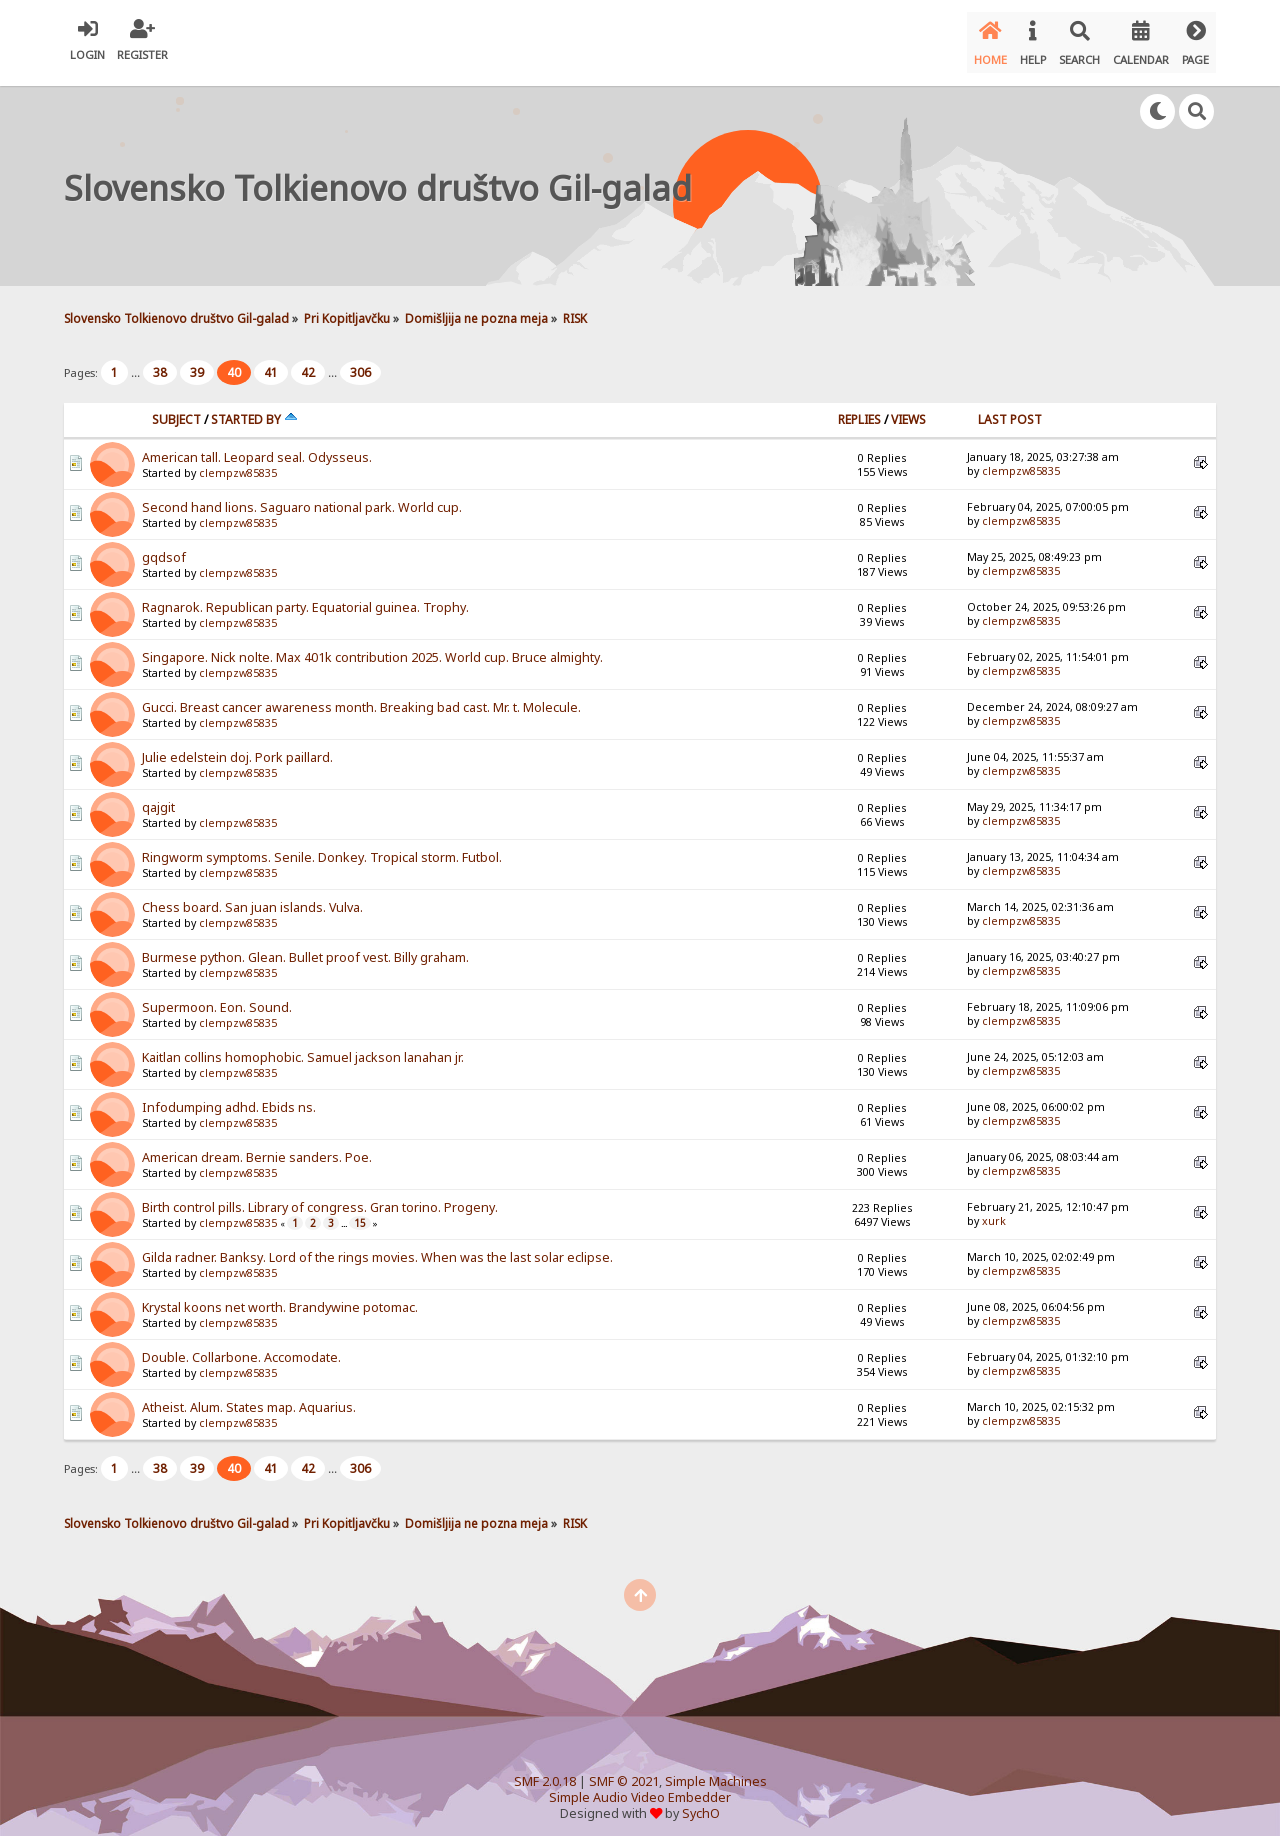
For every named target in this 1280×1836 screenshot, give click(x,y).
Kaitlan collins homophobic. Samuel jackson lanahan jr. (303, 1046)
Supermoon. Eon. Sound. (217, 996)
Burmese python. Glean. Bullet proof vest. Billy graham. (305, 946)
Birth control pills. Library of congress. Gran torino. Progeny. (320, 1196)
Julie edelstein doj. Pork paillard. (237, 746)
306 (360, 361)
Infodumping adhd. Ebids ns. (229, 1096)
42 (308, 361)
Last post (1010, 408)
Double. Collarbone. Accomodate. (241, 1346)
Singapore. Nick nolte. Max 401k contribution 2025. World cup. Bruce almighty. (372, 646)
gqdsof (164, 546)
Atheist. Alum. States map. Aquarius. (249, 1396)
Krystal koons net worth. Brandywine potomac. (280, 1296)
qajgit (158, 796)
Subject (176, 408)
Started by (254, 408)
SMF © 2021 (624, 1770)
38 (160, 361)
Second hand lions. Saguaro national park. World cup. (302, 496)
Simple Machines (716, 1770)
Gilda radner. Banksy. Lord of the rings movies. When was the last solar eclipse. (377, 1246)
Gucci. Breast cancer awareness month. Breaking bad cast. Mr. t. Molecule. (361, 696)
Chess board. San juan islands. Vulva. (252, 896)
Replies (859, 408)
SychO (701, 1802)
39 (197, 361)
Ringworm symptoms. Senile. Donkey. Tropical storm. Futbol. (322, 846)
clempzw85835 (238, 462)
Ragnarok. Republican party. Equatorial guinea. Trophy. (305, 596)
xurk (994, 1210)
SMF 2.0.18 (545, 1770)
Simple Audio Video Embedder (640, 1786)
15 (360, 1212)
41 (271, 361)
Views (908, 408)
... (137, 361)
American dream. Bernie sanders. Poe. (257, 1146)
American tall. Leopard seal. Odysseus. (257, 446)
